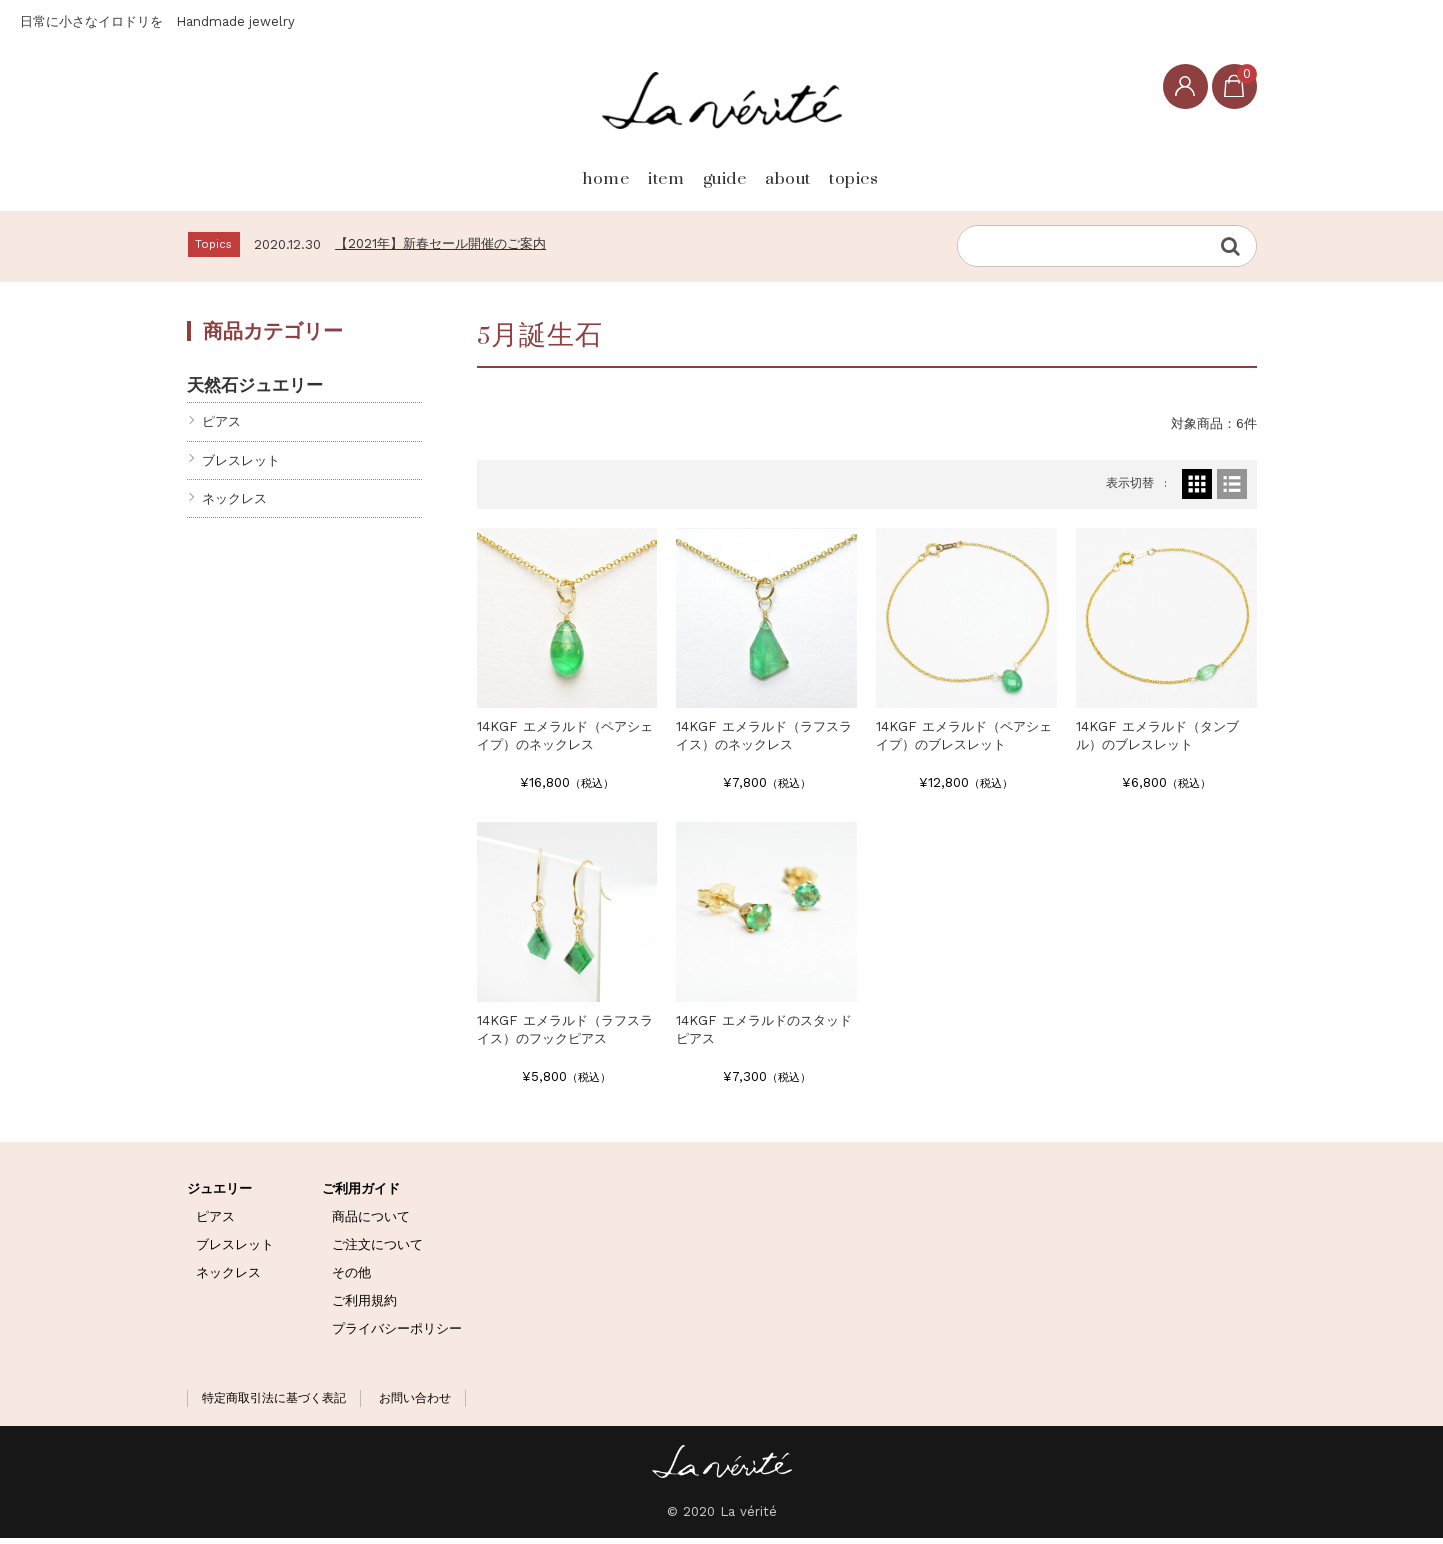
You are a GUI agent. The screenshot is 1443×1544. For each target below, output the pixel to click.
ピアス (221, 427)
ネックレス (234, 504)
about (826, 171)
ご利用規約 (364, 1305)
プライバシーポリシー (397, 1333)
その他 (351, 1277)
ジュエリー (219, 1193)
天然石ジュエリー (255, 390)
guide (714, 171)
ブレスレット (241, 465)
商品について (371, 1221)
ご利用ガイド (361, 1193)
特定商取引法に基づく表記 (274, 1403)
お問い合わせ (415, 1403)
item (607, 171)
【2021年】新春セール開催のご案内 (440, 249)
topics (940, 171)
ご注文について (377, 1249)
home (501, 171)
